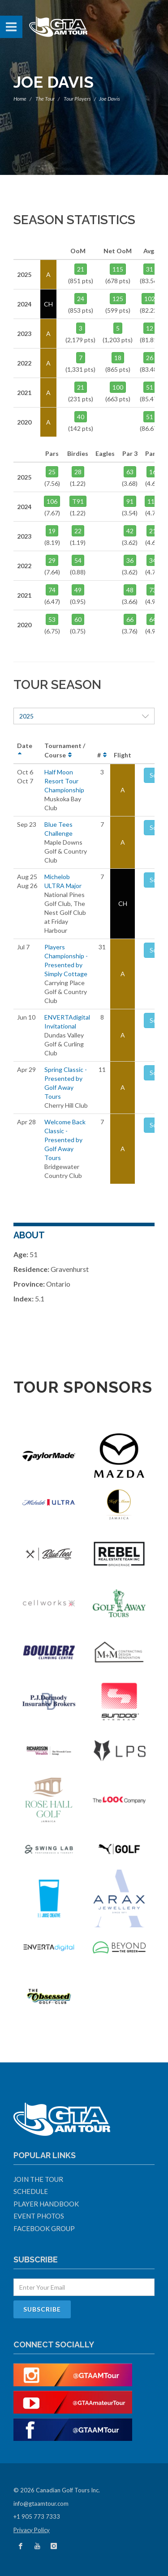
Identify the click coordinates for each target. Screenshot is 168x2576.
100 (117, 387)
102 (149, 298)
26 (149, 357)
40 (80, 417)
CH (122, 903)
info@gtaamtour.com (41, 2503)
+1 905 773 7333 (36, 2516)
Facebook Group (44, 2228)
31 (149, 269)
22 (78, 531)
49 (78, 590)
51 (149, 387)
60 (78, 619)
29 (52, 560)
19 (52, 531)
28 (78, 472)
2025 (84, 716)
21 (80, 269)
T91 (78, 501)
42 (130, 531)
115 (117, 269)
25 (52, 472)
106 (52, 501)
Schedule (30, 2191)
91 (130, 501)
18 (117, 357)
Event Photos (38, 2216)
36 (130, 560)
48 (130, 590)
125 (117, 298)
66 (130, 619)
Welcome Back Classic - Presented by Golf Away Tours (65, 1139)
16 (152, 472)
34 (152, 560)
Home (19, 98)
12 (149, 328)
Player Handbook (46, 2204)
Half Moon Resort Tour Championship (64, 781)
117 (152, 501)
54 (78, 560)
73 (152, 590)
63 (130, 472)
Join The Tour (38, 2179)
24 (80, 298)
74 (52, 590)
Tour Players (77, 98)
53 (52, 619)
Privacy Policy (31, 2529)
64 (152, 619)
